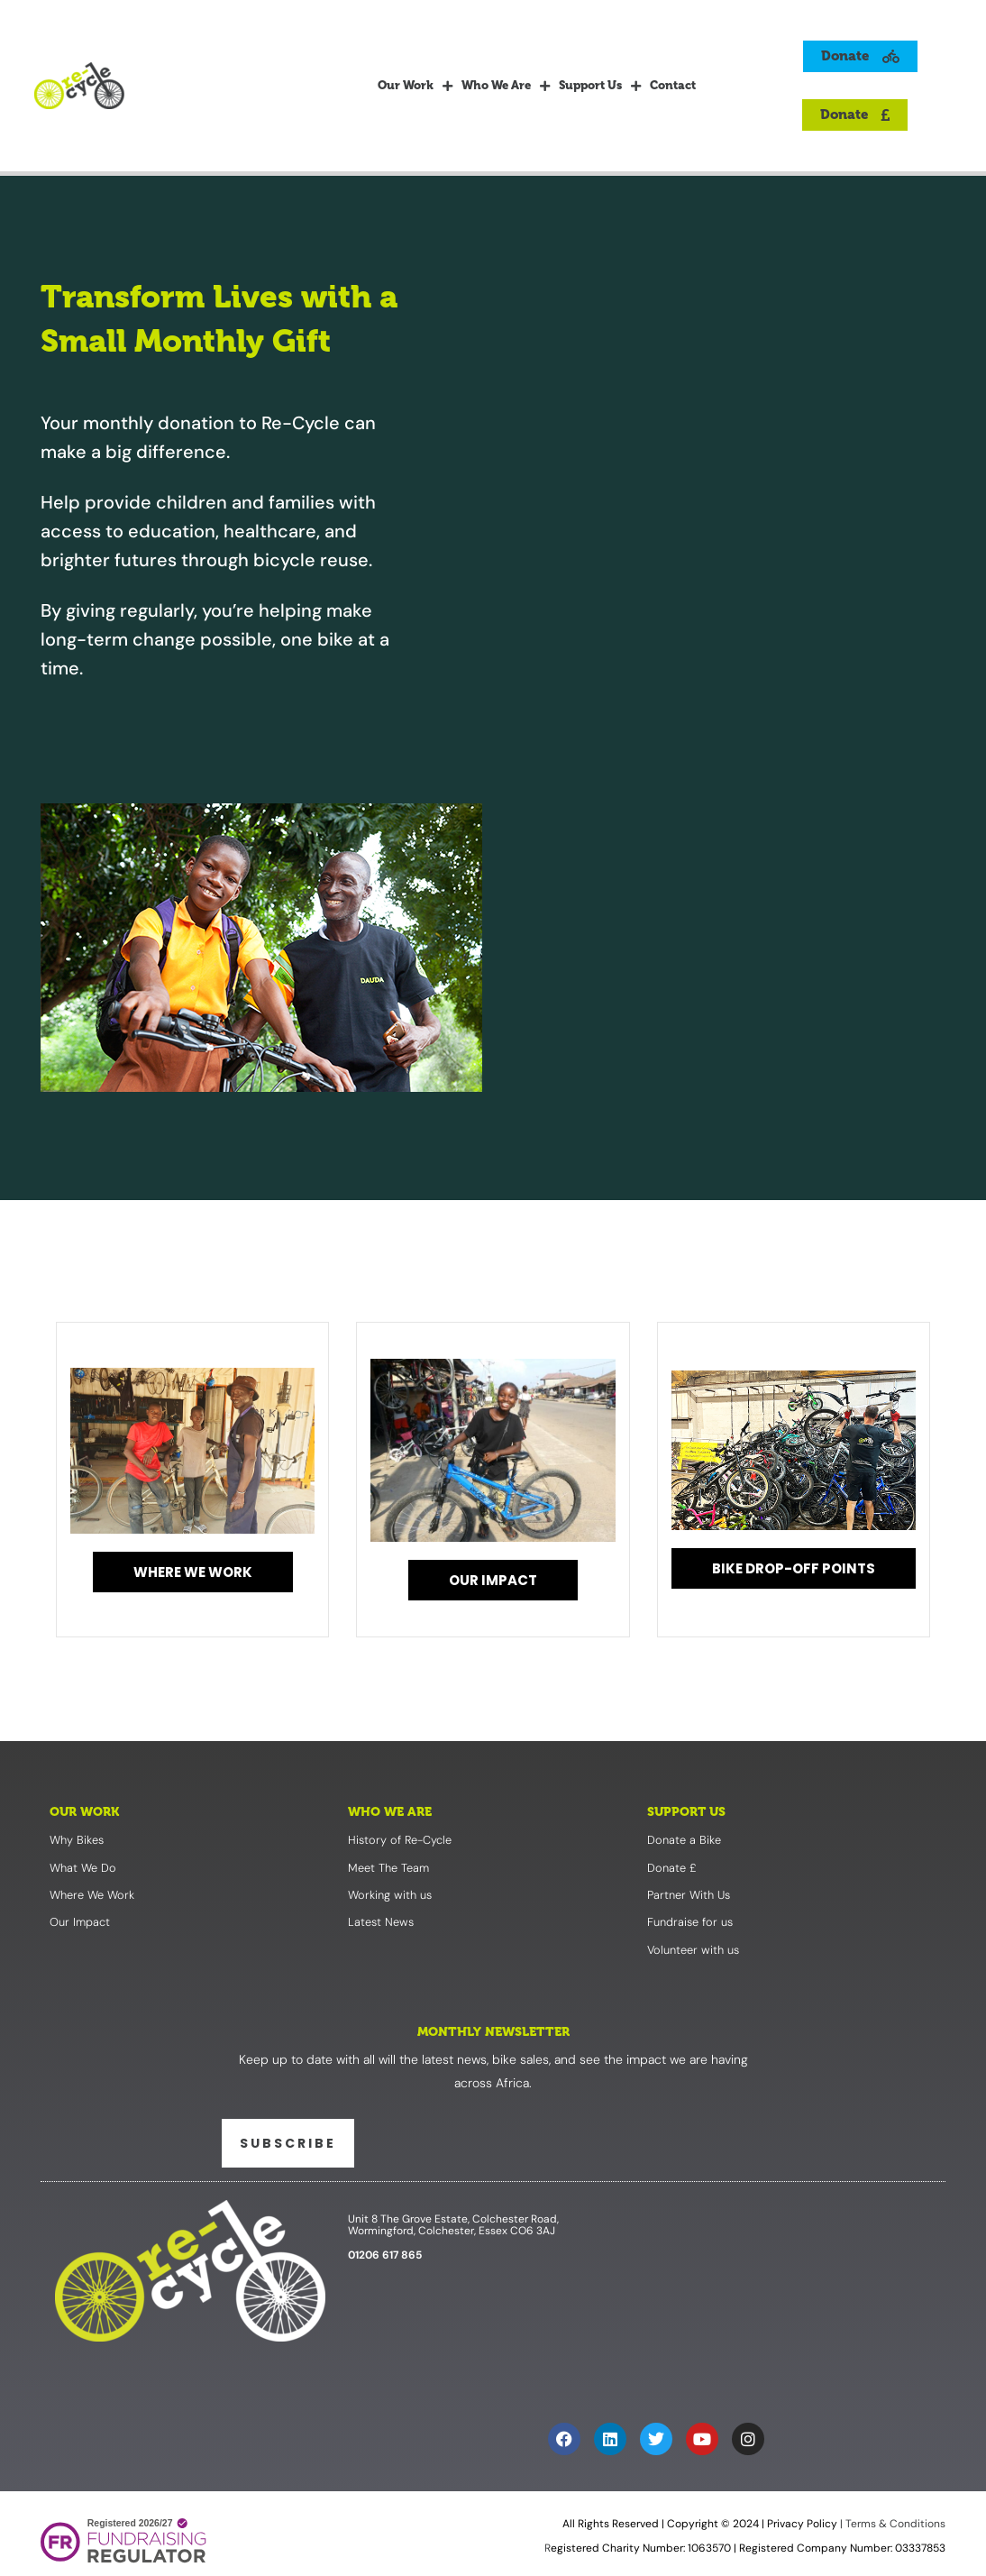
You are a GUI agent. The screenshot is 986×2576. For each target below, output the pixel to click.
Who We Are (505, 85)
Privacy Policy (802, 2524)
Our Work (415, 85)
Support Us (600, 85)
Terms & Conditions (894, 2524)
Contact (673, 85)
